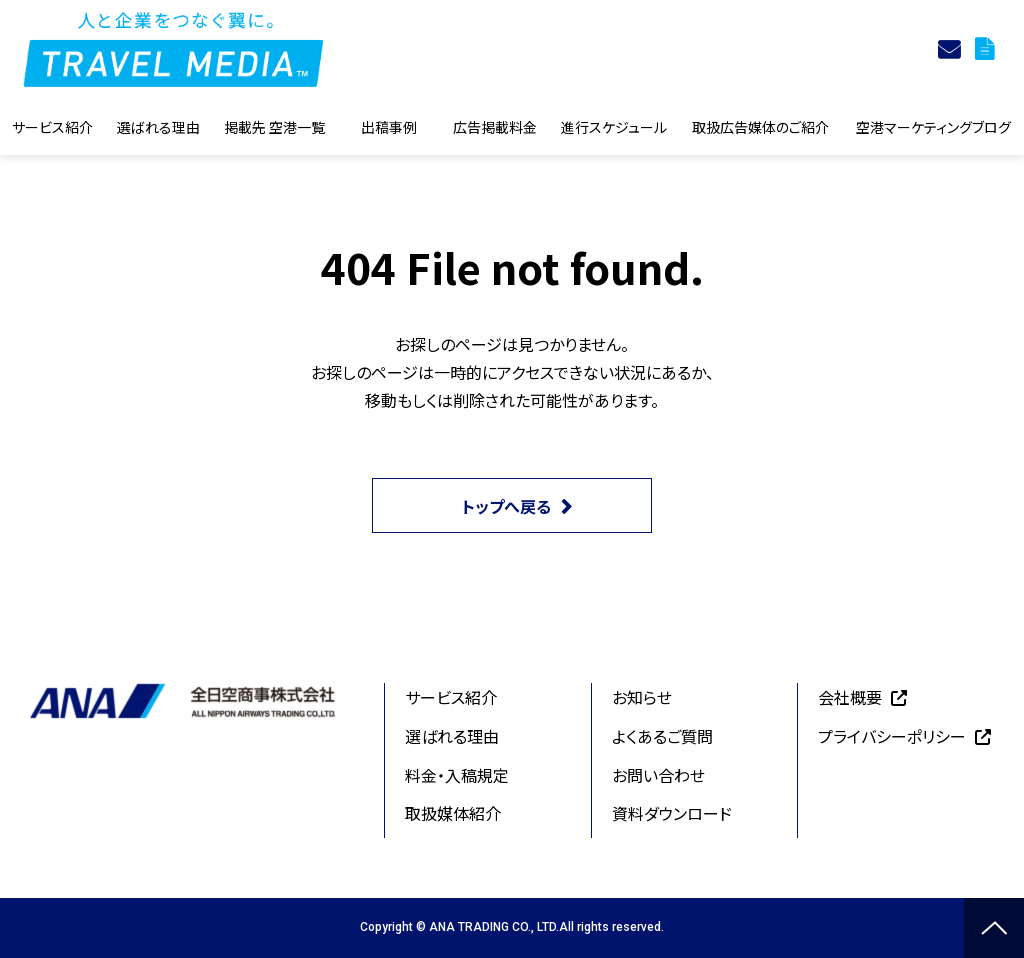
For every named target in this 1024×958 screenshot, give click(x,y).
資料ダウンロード (987, 49)
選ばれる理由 (158, 127)
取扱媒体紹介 (453, 813)
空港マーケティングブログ (933, 127)
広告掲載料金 (495, 127)
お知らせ (642, 697)
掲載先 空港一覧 (274, 127)
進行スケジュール (614, 127)
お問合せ (951, 49)
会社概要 (850, 697)
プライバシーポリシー (892, 736)
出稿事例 (389, 127)
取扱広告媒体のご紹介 (760, 127)
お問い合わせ (658, 775)
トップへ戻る (506, 506)
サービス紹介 (52, 127)
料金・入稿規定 (457, 775)
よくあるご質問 (662, 736)
